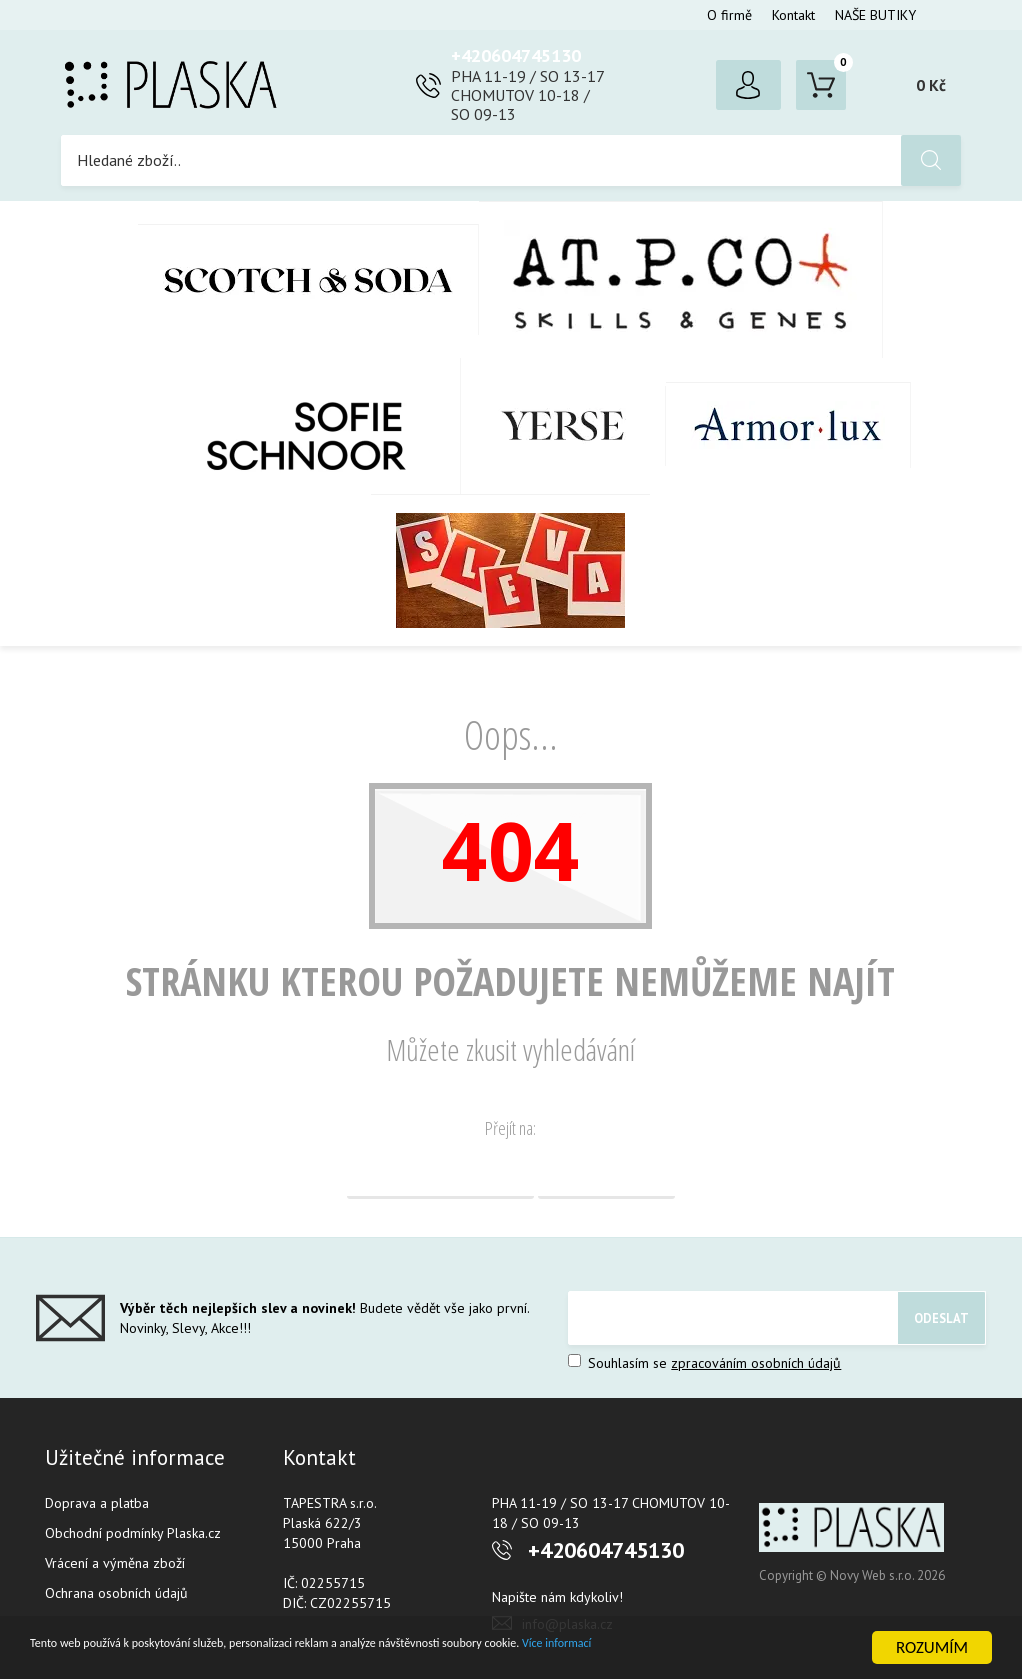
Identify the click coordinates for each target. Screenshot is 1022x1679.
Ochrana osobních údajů (116, 1593)
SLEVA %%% (510, 570)
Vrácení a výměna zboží (115, 1563)
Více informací (776, 1648)
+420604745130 (516, 55)
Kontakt (793, 15)
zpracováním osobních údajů (756, 1363)
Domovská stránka (440, 1174)
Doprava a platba (97, 1503)
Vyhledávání (606, 1174)
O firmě (729, 15)
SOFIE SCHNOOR (285, 426)
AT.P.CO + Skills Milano (681, 279)
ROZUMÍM (932, 1647)
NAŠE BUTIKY (875, 15)
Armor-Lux (788, 425)
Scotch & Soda (308, 279)
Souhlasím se (704, 1363)
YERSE (563, 426)
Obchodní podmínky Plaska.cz (133, 1533)
